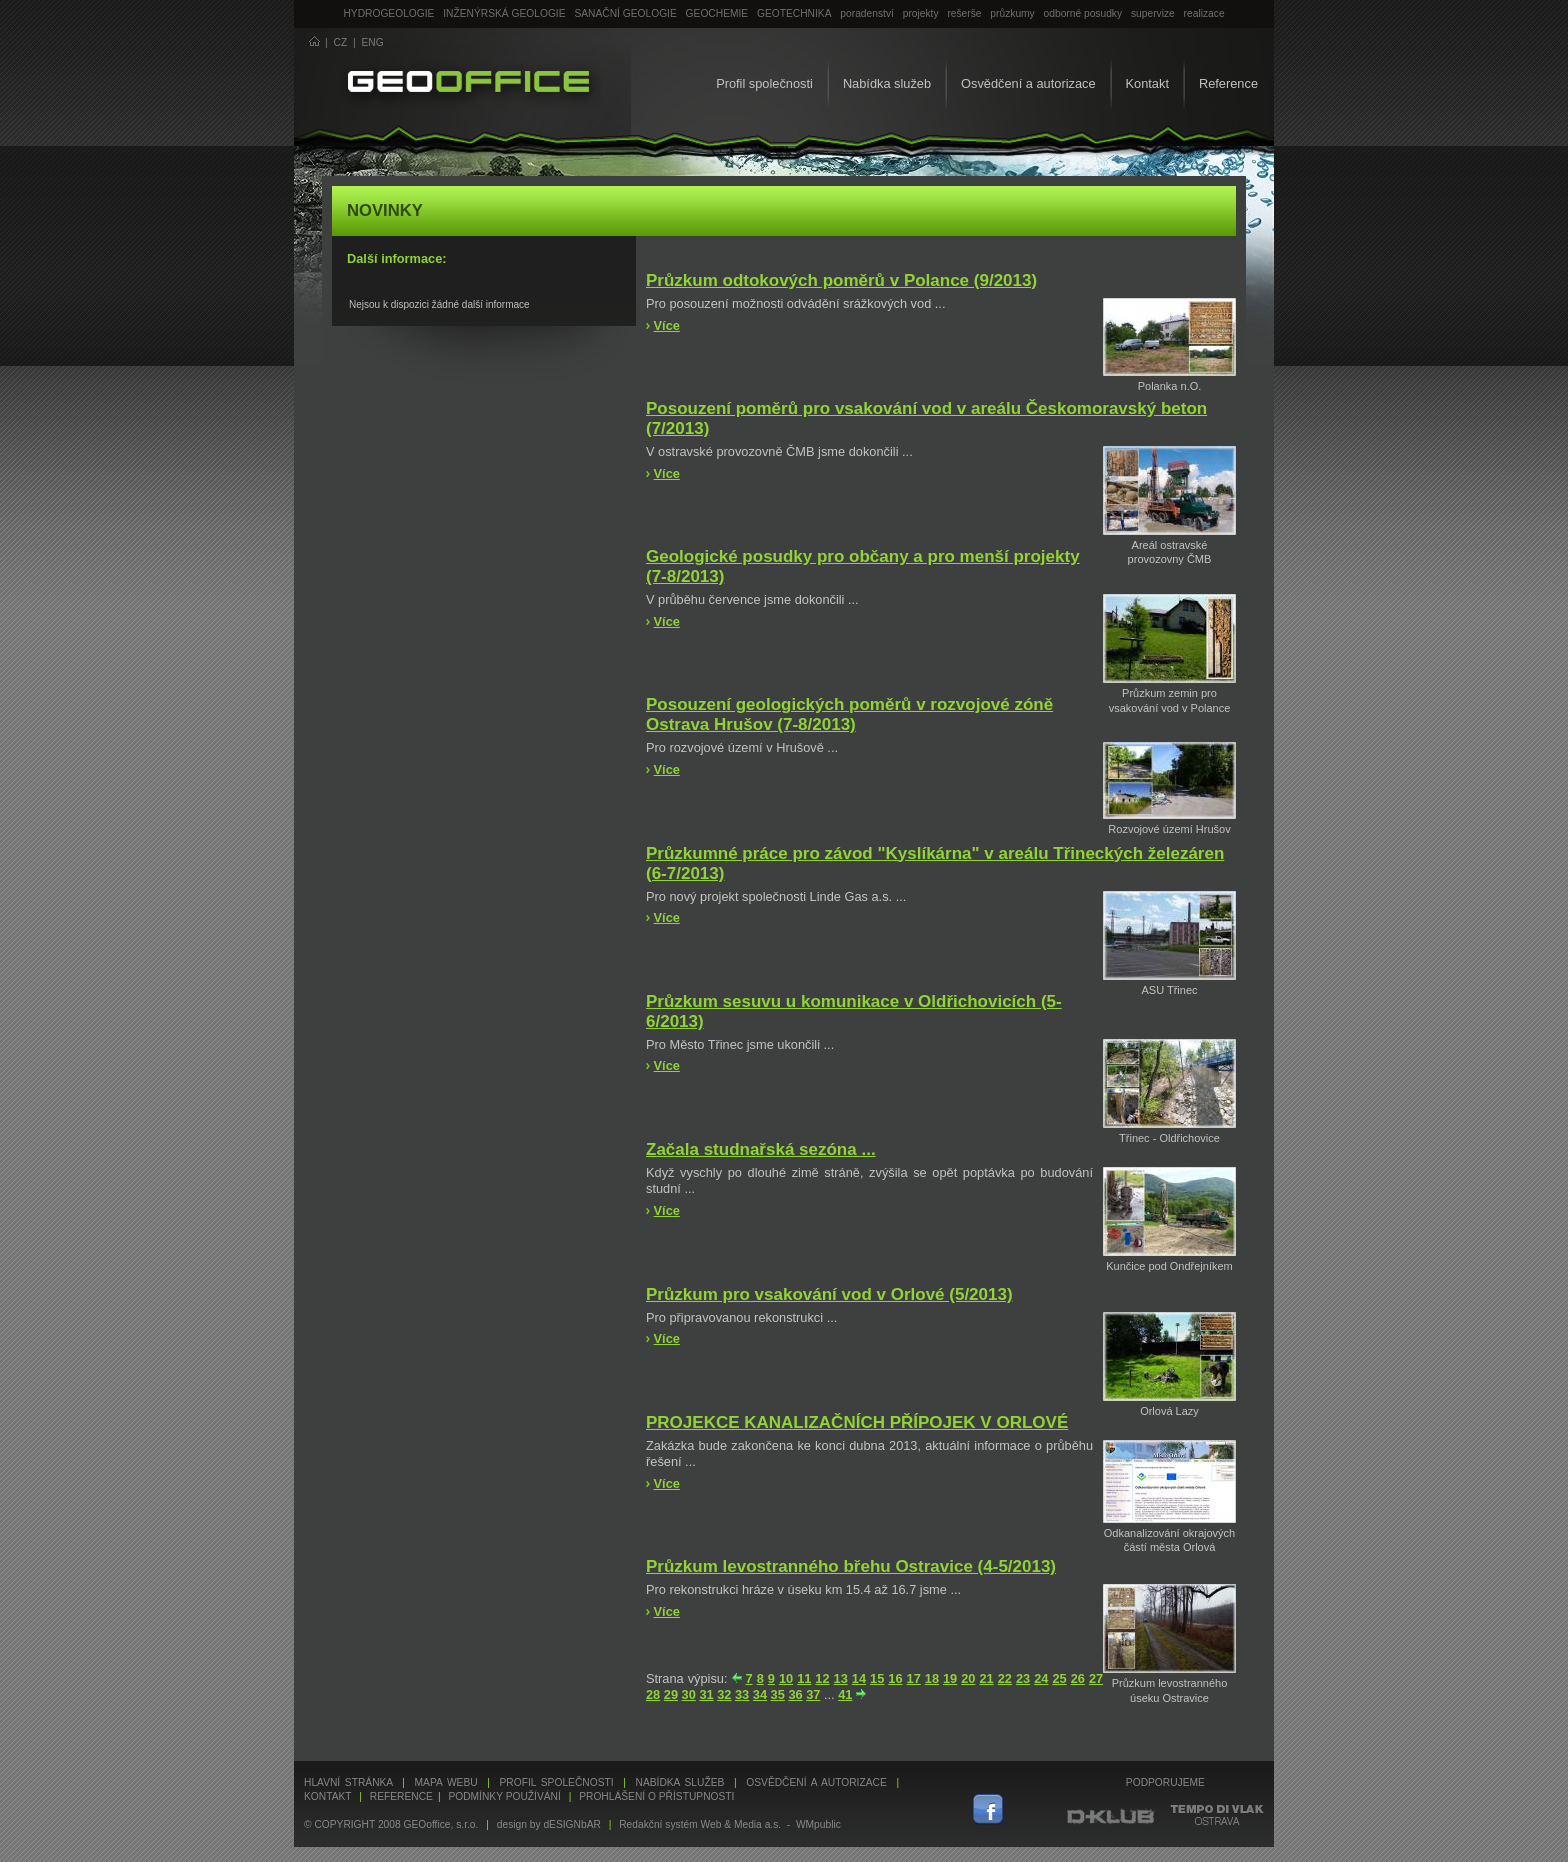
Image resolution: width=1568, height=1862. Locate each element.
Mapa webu (446, 1782)
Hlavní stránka (348, 1782)
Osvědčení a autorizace (1028, 83)
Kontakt (1147, 83)
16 (895, 1678)
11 (804, 1678)
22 (1005, 1678)
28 (653, 1694)
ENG (373, 42)
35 (778, 1694)
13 (841, 1678)
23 (1023, 1678)
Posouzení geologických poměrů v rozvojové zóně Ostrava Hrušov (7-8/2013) (849, 714)
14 (859, 1678)
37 (813, 1694)
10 (786, 1678)
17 (914, 1678)
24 (1041, 1678)
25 (1059, 1678)
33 (742, 1694)
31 (706, 1694)
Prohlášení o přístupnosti (656, 1796)
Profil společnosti (764, 83)
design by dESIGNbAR (549, 1824)
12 (822, 1678)
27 (1096, 1678)
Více (667, 325)
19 (950, 1678)
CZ (341, 42)
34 (760, 1694)
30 (689, 1694)
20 (968, 1678)
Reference (1228, 83)
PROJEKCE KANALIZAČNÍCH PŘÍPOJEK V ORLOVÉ (857, 1422)
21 (986, 1678)
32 (724, 1694)
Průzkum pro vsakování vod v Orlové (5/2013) (829, 1294)
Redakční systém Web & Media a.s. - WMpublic (730, 1824)
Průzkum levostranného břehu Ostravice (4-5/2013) (851, 1566)
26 (1078, 1678)
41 (845, 1694)
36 (795, 1694)
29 (671, 1694)
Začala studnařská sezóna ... (761, 1149)
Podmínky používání (504, 1796)
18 (932, 1678)
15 (877, 1678)
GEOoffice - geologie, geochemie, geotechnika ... (468, 84)
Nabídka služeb (887, 83)
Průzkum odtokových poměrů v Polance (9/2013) (841, 280)
